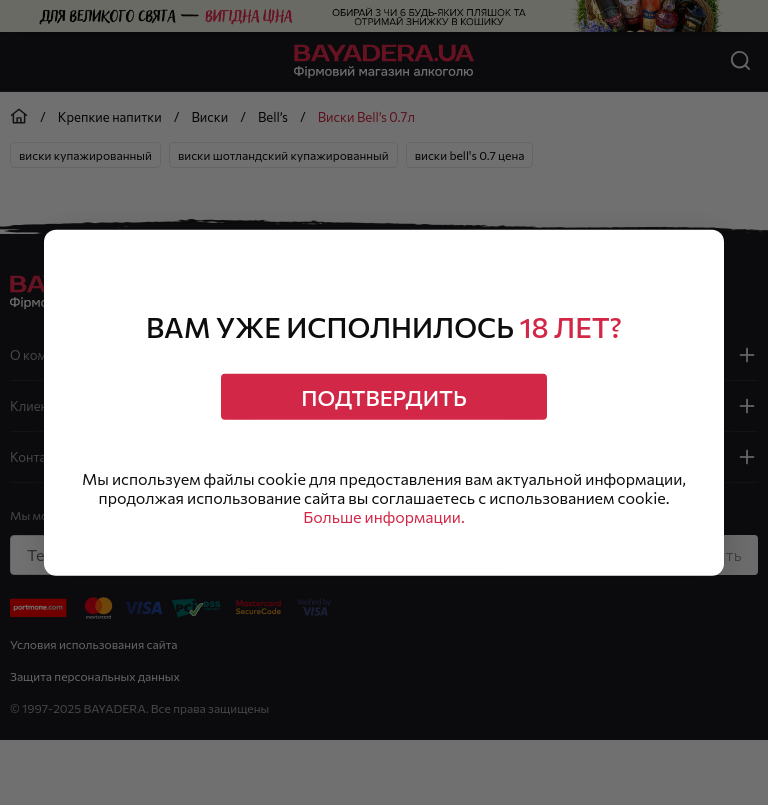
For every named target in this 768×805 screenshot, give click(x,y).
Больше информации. (384, 517)
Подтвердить (384, 396)
